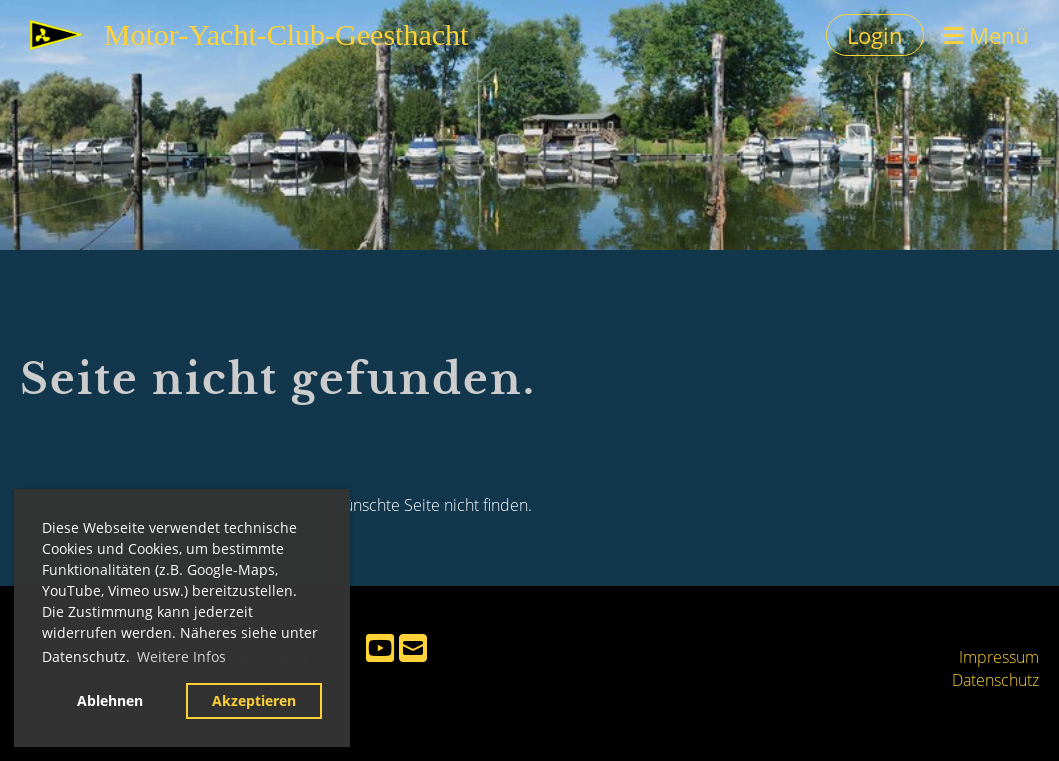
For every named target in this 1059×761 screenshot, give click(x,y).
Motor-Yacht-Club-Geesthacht (286, 34)
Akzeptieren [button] (254, 700)
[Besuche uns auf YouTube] (380, 647)
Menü (986, 35)
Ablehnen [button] (110, 700)
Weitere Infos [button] (181, 656)
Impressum (999, 657)
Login (875, 35)
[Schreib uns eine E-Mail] (413, 647)
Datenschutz (995, 680)
